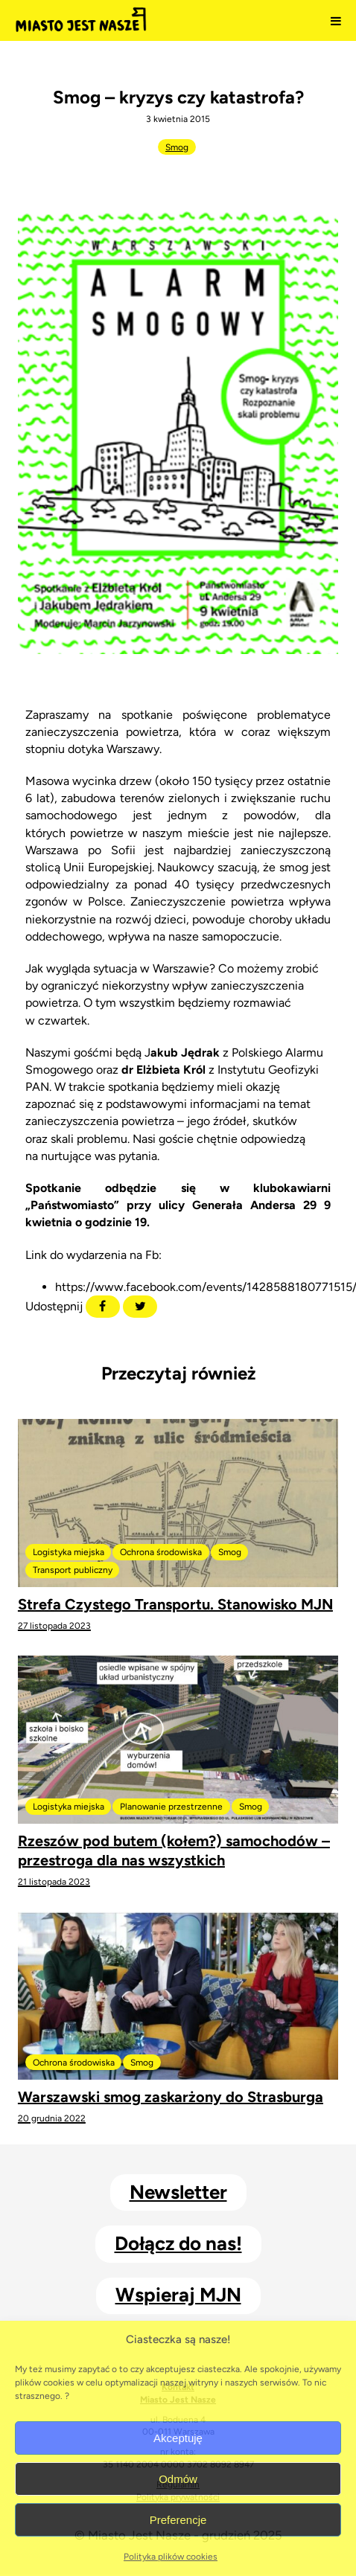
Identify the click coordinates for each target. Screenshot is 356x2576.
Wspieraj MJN (178, 2295)
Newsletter (178, 2192)
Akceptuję (178, 2438)
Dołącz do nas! (178, 2243)
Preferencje (178, 2519)
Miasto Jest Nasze (81, 21)
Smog (176, 147)
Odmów (178, 2479)
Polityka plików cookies (170, 2556)
